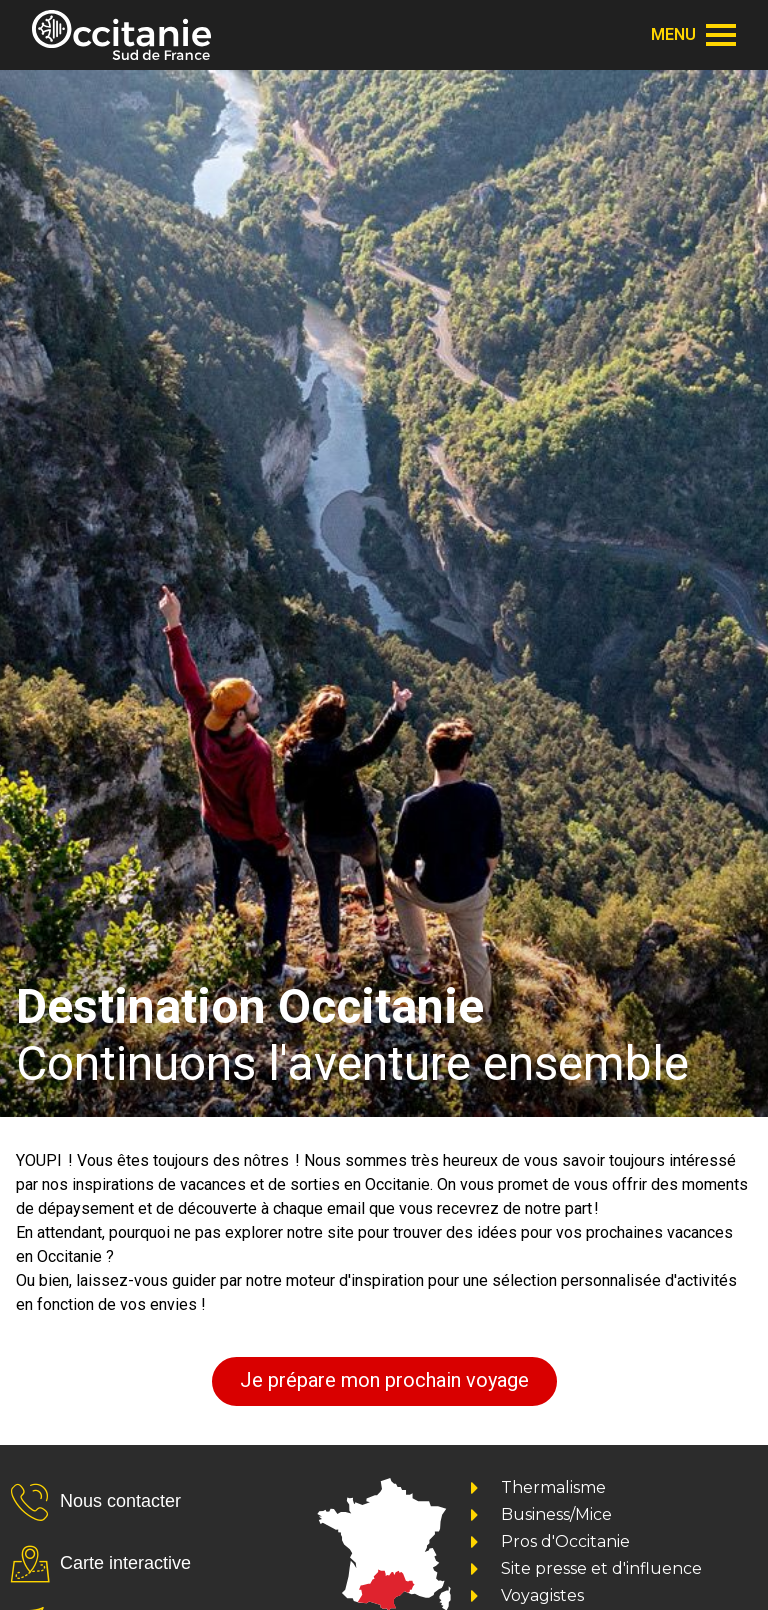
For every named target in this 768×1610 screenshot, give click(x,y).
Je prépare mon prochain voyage (384, 1380)
